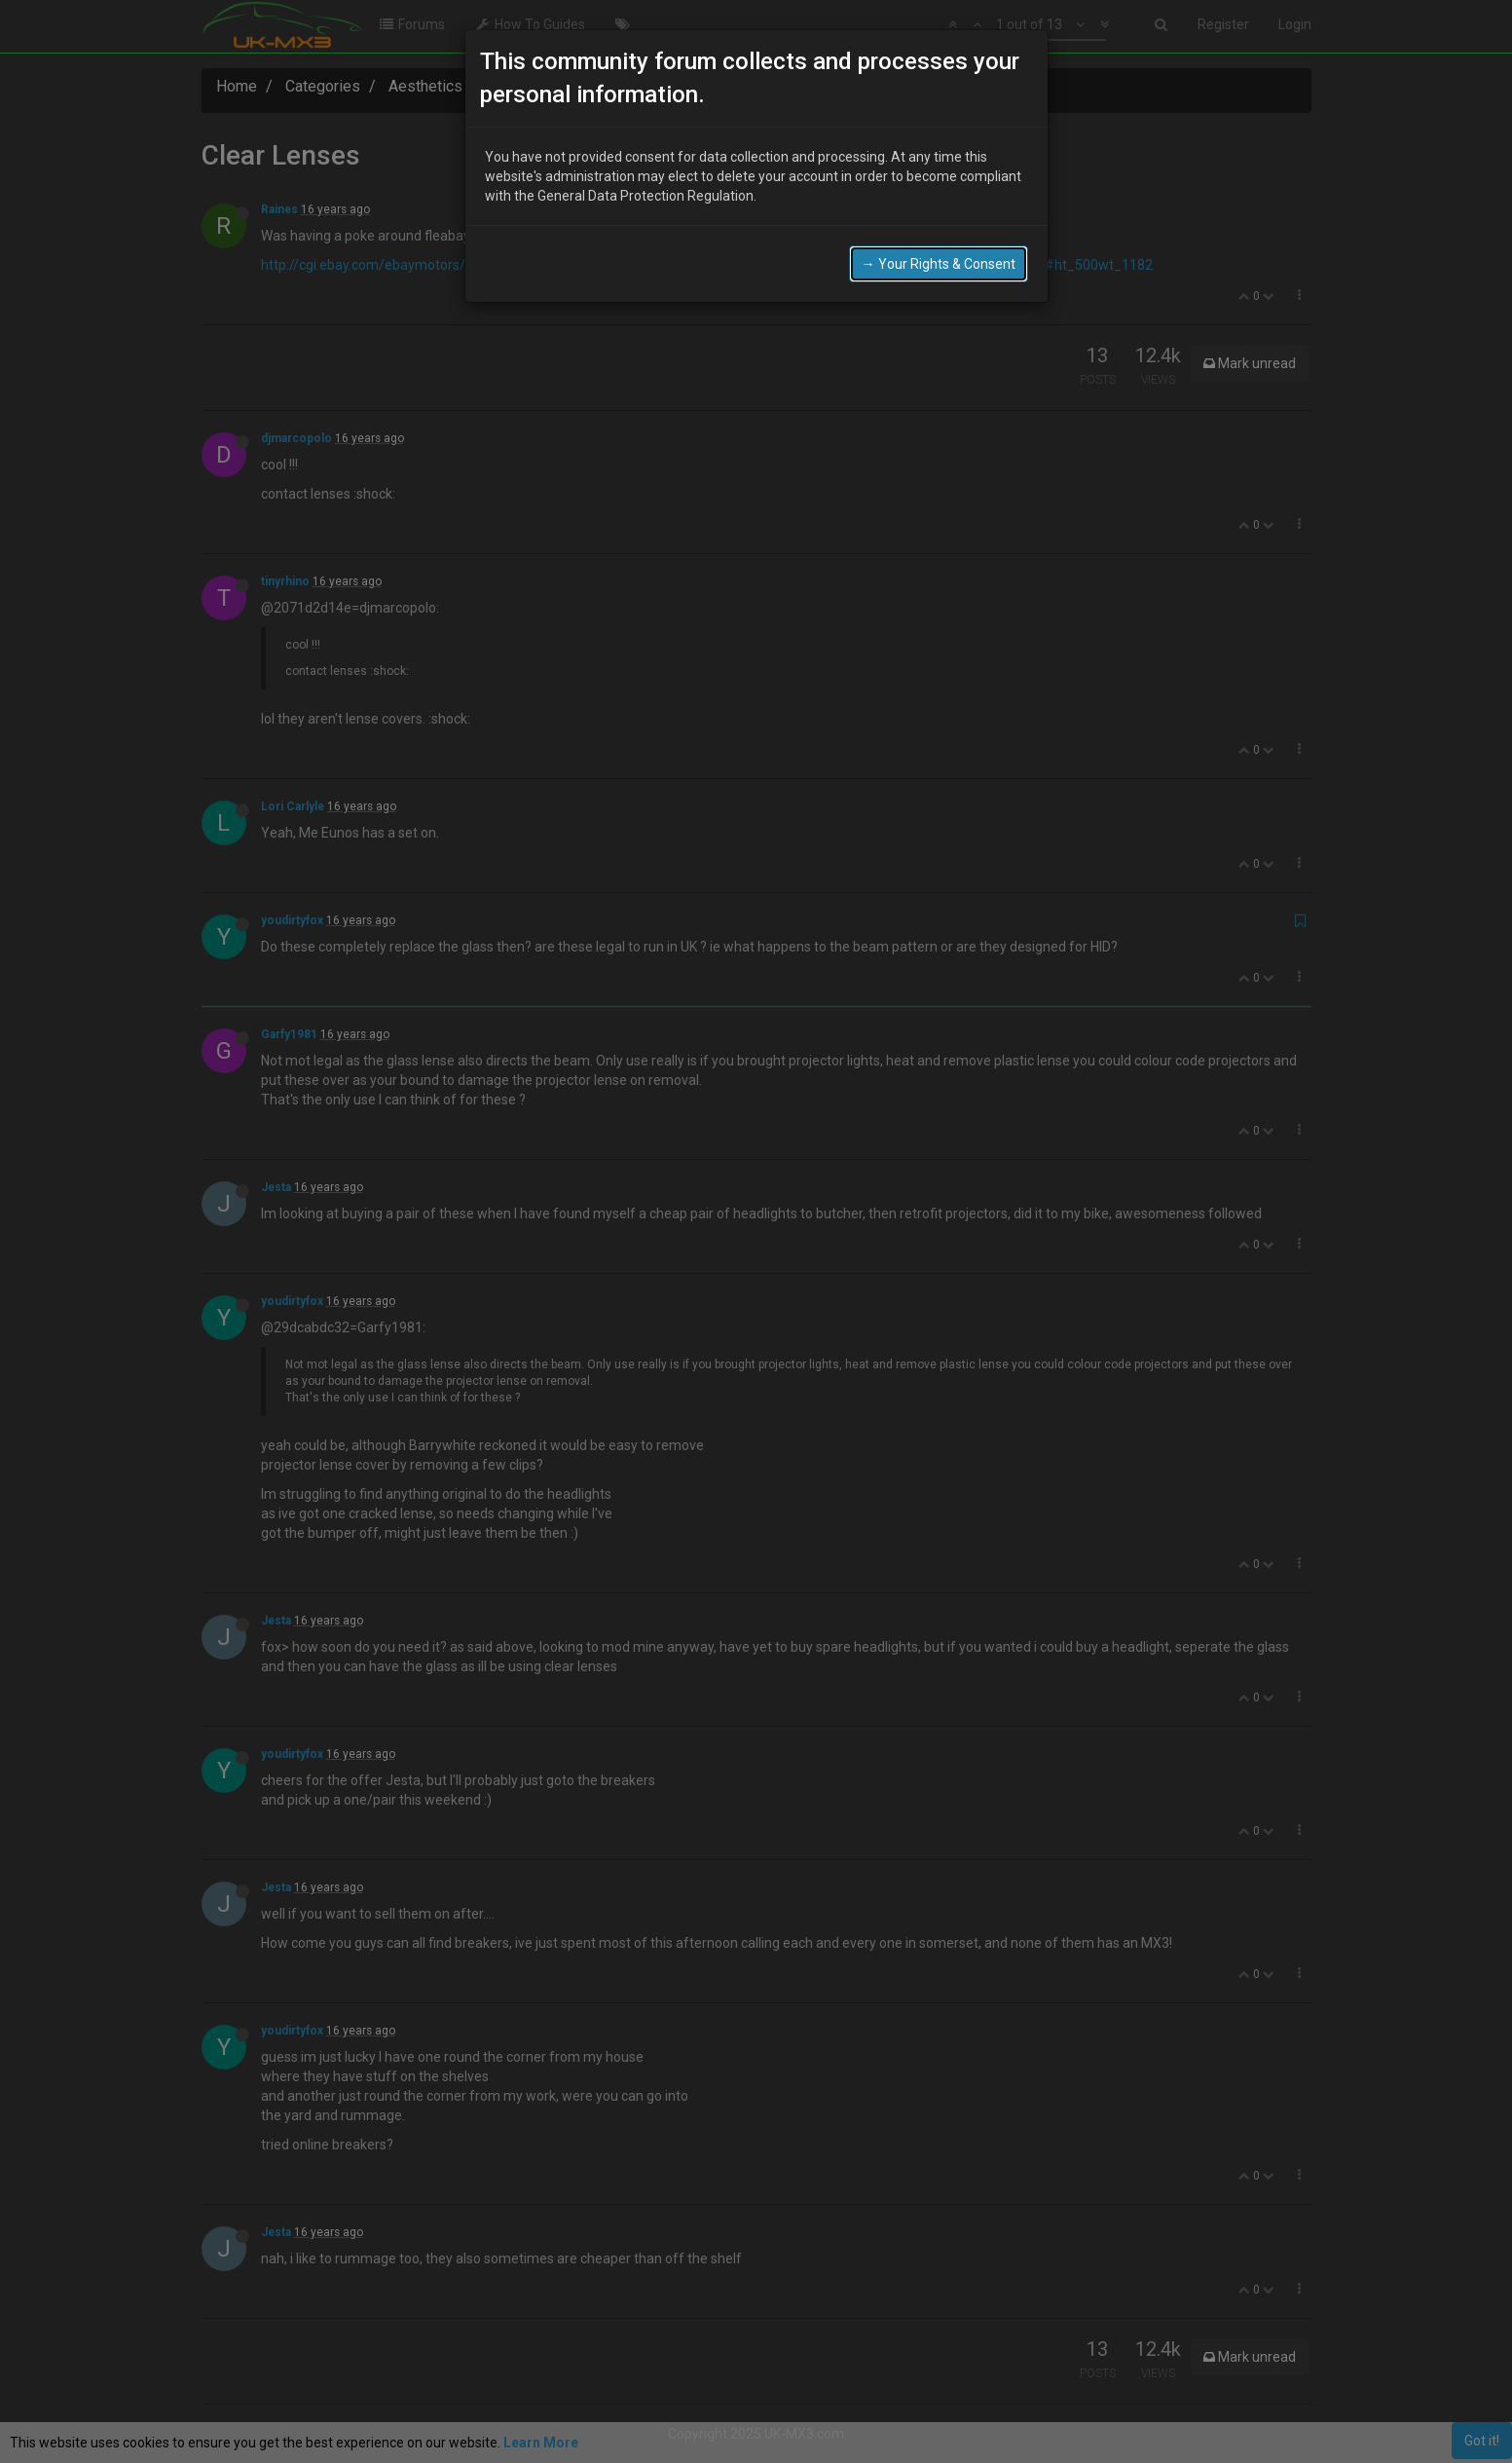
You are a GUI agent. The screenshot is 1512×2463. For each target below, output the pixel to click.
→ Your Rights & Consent (938, 262)
